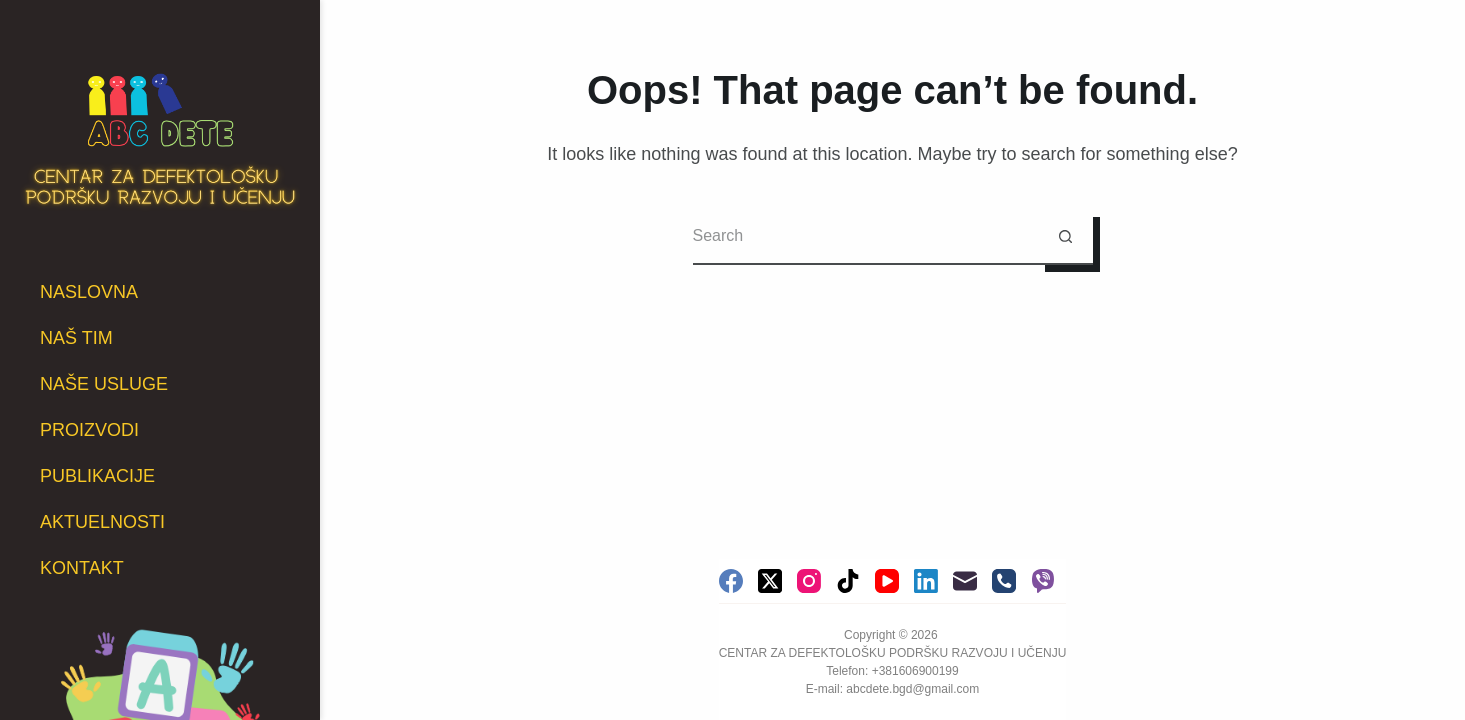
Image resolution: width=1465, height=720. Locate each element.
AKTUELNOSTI (102, 522)
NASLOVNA (89, 292)
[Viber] (1043, 581)
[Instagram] (809, 581)
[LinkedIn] (926, 581)
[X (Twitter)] (770, 581)
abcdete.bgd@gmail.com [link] (912, 689)
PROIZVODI (89, 430)
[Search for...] (865, 237)
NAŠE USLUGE (104, 384)
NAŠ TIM (76, 338)
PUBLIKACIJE (97, 476)
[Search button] (1065, 237)
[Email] (965, 581)
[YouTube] (887, 581)
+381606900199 (915, 671)
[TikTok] (848, 581)
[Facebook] (731, 581)
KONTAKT (82, 568)
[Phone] (1004, 581)
